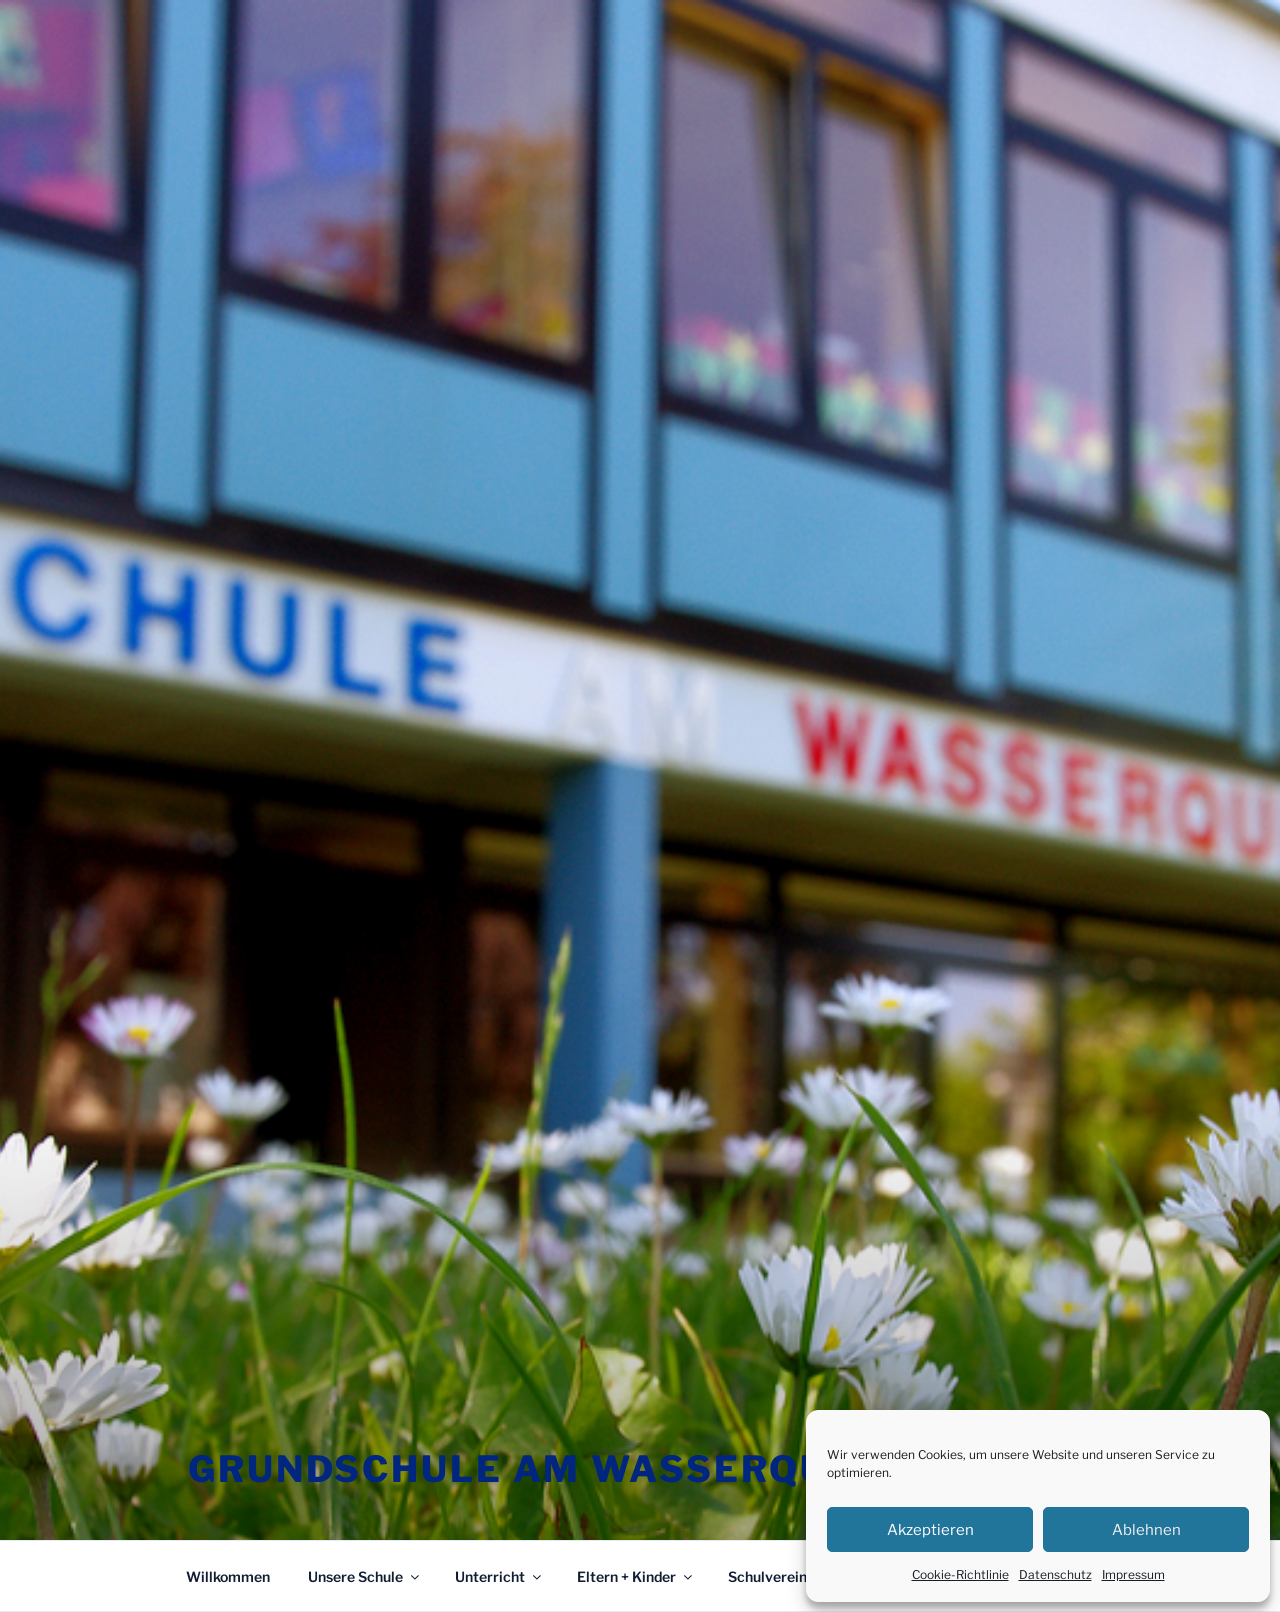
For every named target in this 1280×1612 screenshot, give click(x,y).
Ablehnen (1146, 1530)
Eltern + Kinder (636, 1576)
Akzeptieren (930, 1530)
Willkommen (228, 1576)
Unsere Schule (365, 1576)
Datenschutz (1055, 1574)
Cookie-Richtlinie (960, 1574)
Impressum (1133, 1574)
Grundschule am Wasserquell (548, 1469)
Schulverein (777, 1576)
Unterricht (499, 1576)
